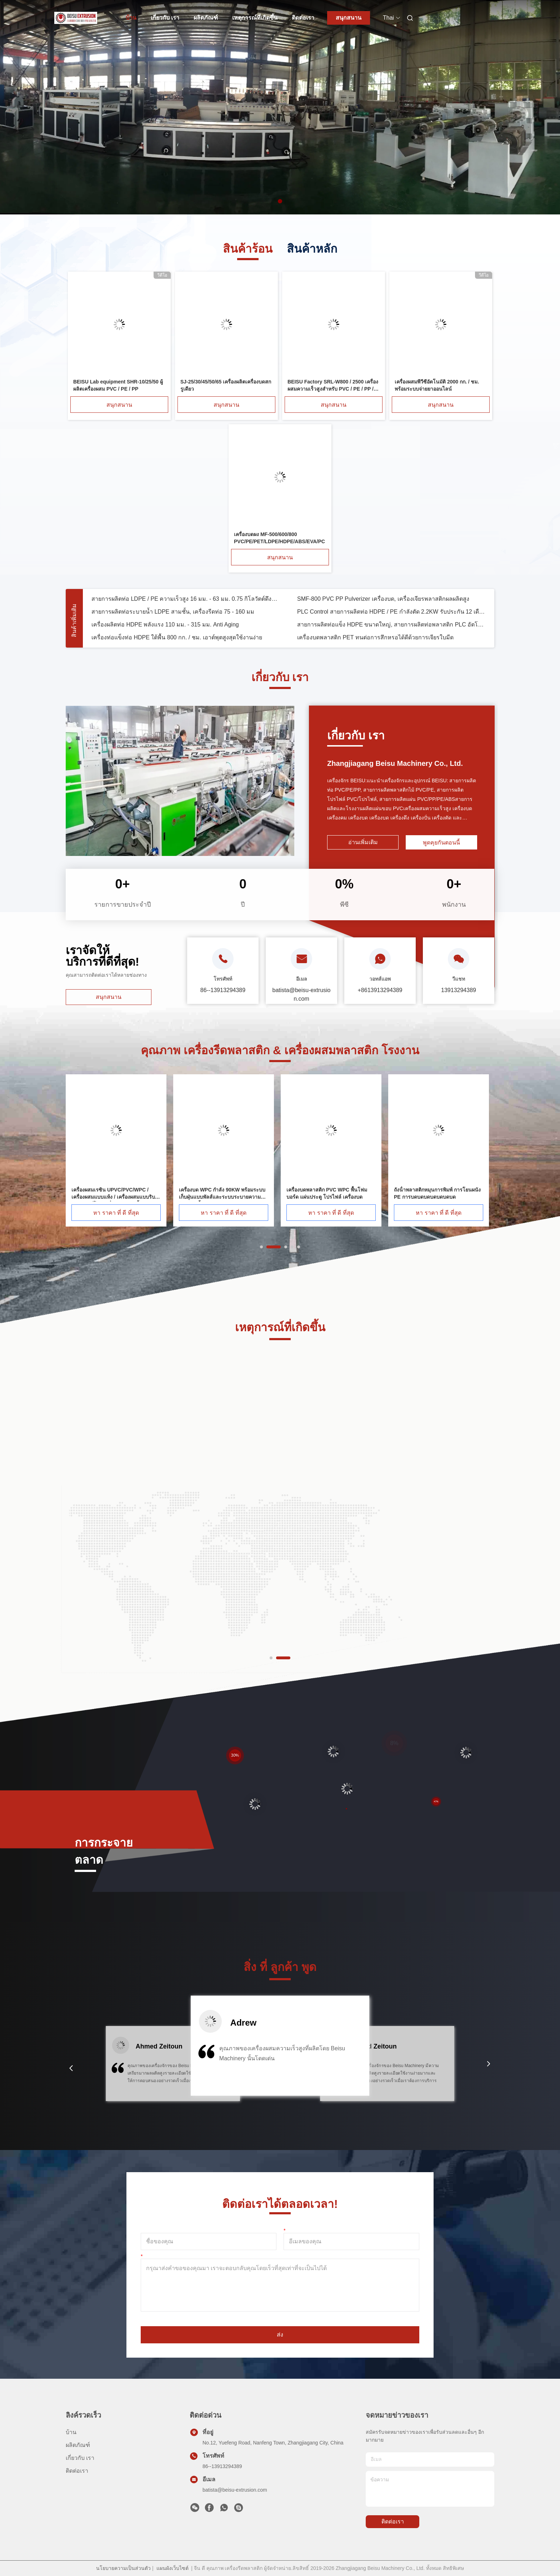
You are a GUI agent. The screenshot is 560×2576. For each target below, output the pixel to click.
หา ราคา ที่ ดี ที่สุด (116, 1213)
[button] (71, 2068)
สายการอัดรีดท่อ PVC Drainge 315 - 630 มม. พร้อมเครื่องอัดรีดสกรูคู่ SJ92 (391, 605)
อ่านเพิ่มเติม (363, 842)
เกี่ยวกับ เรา (165, 18)
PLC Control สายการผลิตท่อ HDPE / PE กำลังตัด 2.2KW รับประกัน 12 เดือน (391, 643)
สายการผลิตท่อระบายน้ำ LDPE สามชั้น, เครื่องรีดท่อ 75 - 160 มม (172, 643)
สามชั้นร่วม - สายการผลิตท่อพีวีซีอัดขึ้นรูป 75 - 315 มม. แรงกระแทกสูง (180, 618)
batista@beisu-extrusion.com (234, 2490)
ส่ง (280, 2335)
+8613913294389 (380, 990)
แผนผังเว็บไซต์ (172, 2568)
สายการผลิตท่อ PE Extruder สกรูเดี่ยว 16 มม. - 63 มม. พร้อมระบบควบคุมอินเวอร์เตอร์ (391, 618)
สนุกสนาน (348, 18)
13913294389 (458, 990)
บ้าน (131, 18)
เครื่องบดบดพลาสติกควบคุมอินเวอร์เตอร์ (141, 605)
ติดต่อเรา (303, 18)
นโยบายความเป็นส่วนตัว (123, 2568)
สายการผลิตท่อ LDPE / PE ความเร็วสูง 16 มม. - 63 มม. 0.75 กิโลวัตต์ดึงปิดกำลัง (185, 631)
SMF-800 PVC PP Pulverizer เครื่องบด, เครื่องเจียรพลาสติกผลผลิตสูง (383, 631)
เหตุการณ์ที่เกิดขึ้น (255, 18)
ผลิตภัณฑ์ (206, 18)
